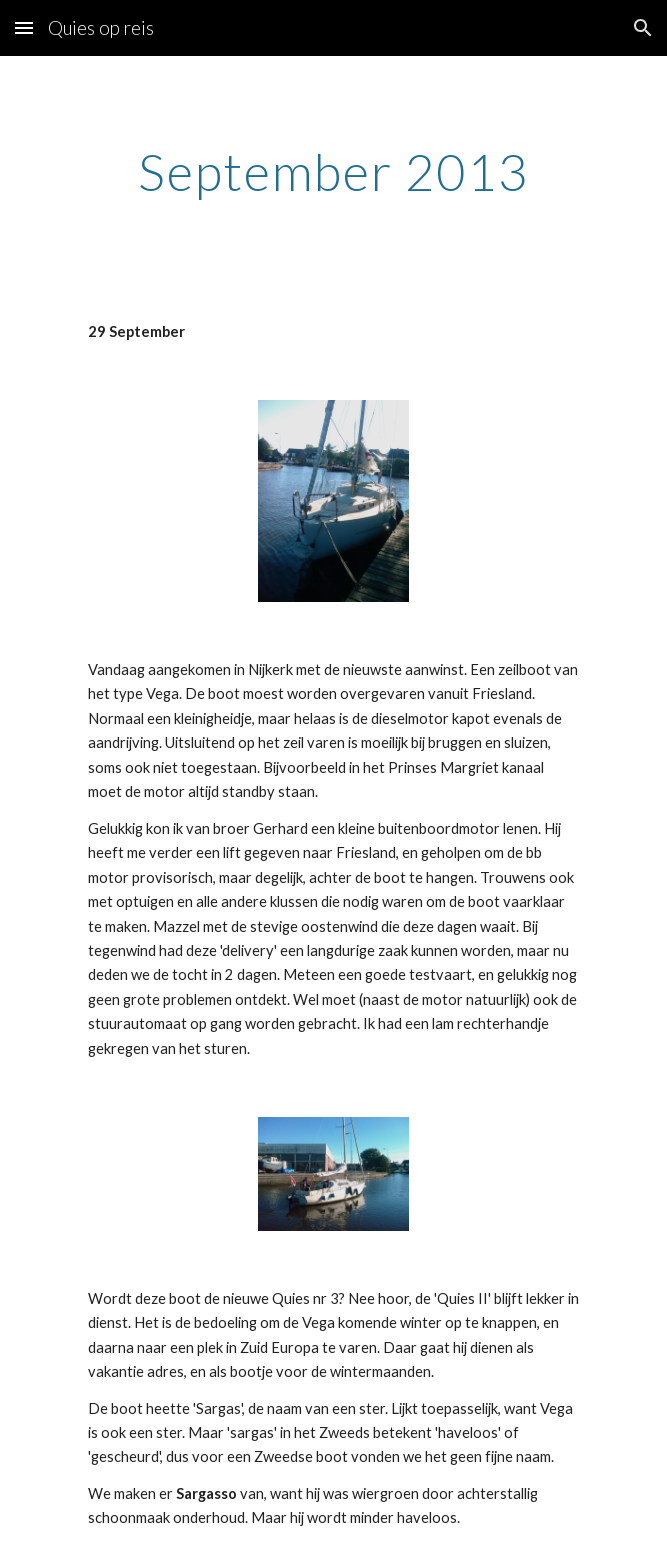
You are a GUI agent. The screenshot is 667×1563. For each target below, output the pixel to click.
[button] (24, 27)
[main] (333, 172)
